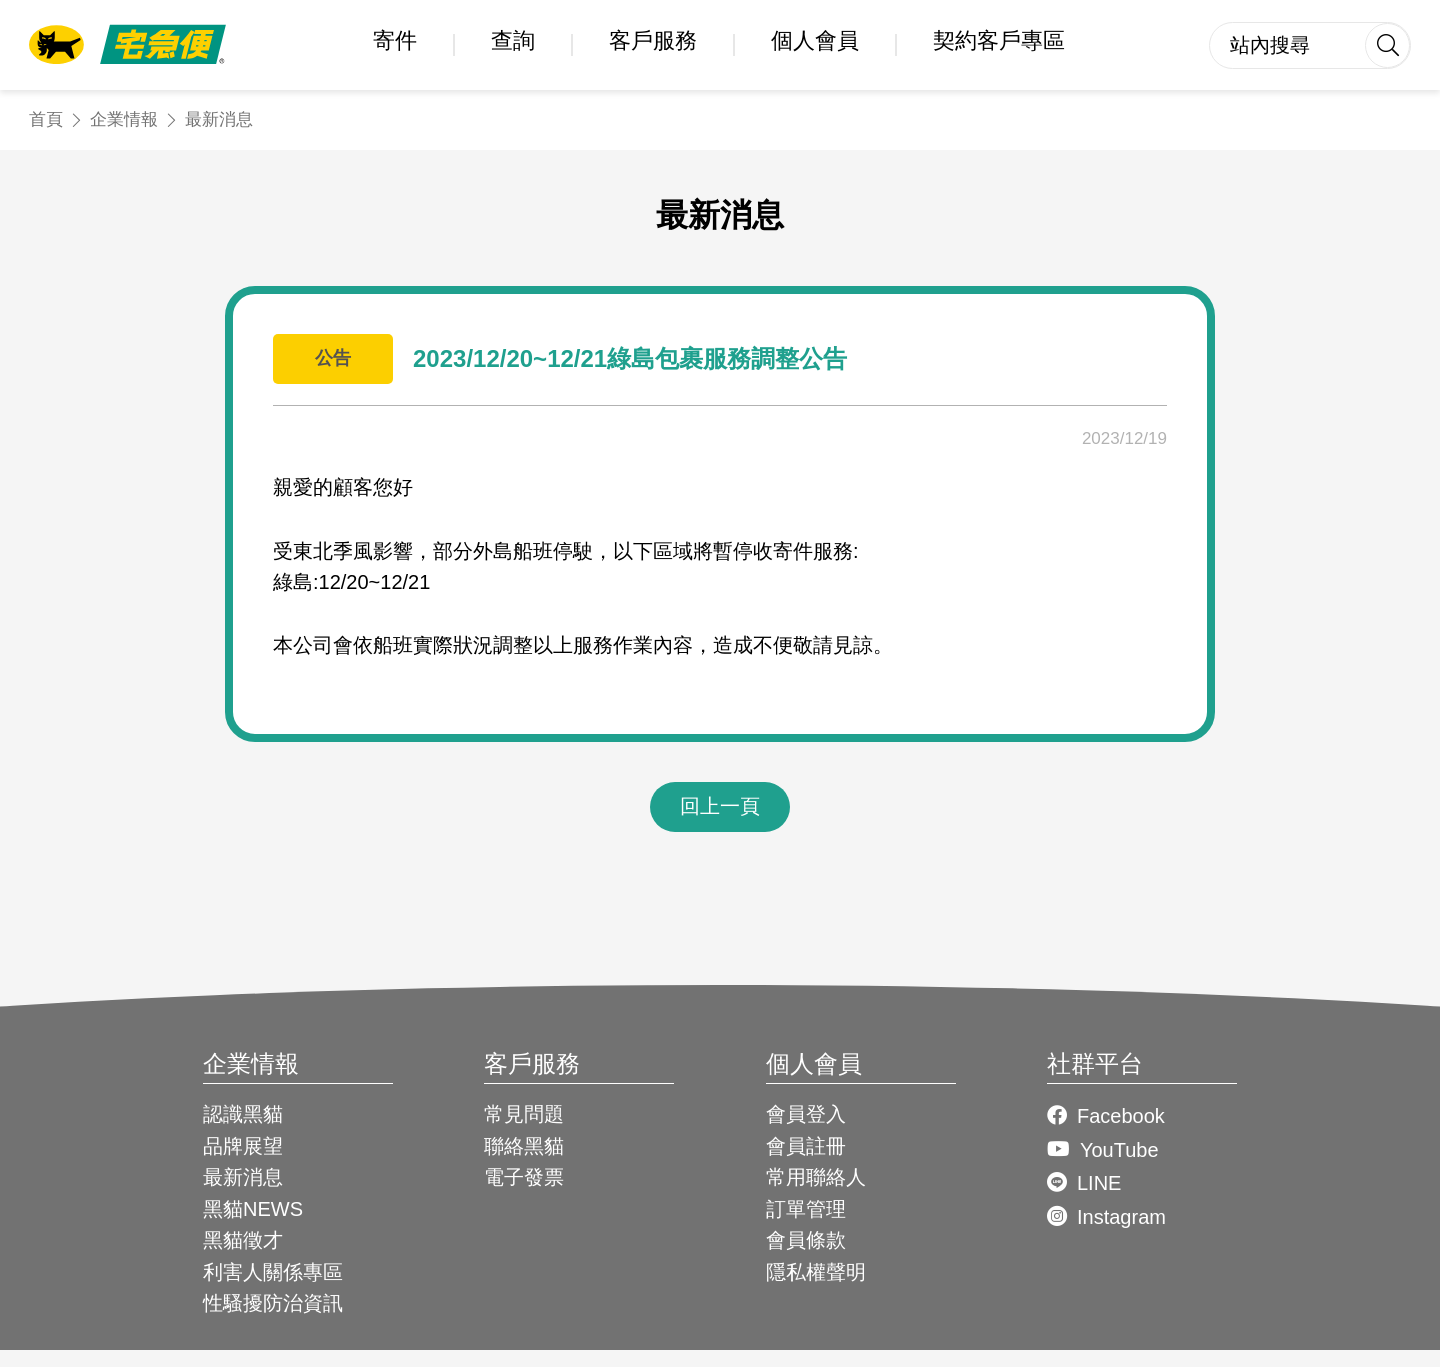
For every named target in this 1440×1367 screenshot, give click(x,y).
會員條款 (806, 1240)
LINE (1099, 1183)
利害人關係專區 (273, 1272)
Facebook (1121, 1116)
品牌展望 (243, 1146)
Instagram (1121, 1217)
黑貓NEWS (253, 1209)
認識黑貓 (243, 1114)
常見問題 (524, 1114)
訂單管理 (806, 1209)
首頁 (46, 119)
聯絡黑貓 (524, 1146)
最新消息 (219, 119)
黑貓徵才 (243, 1240)
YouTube (1119, 1150)
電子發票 (524, 1177)
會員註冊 (806, 1146)
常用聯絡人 (816, 1177)
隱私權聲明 (816, 1272)
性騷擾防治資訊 (273, 1303)
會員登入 (806, 1114)
